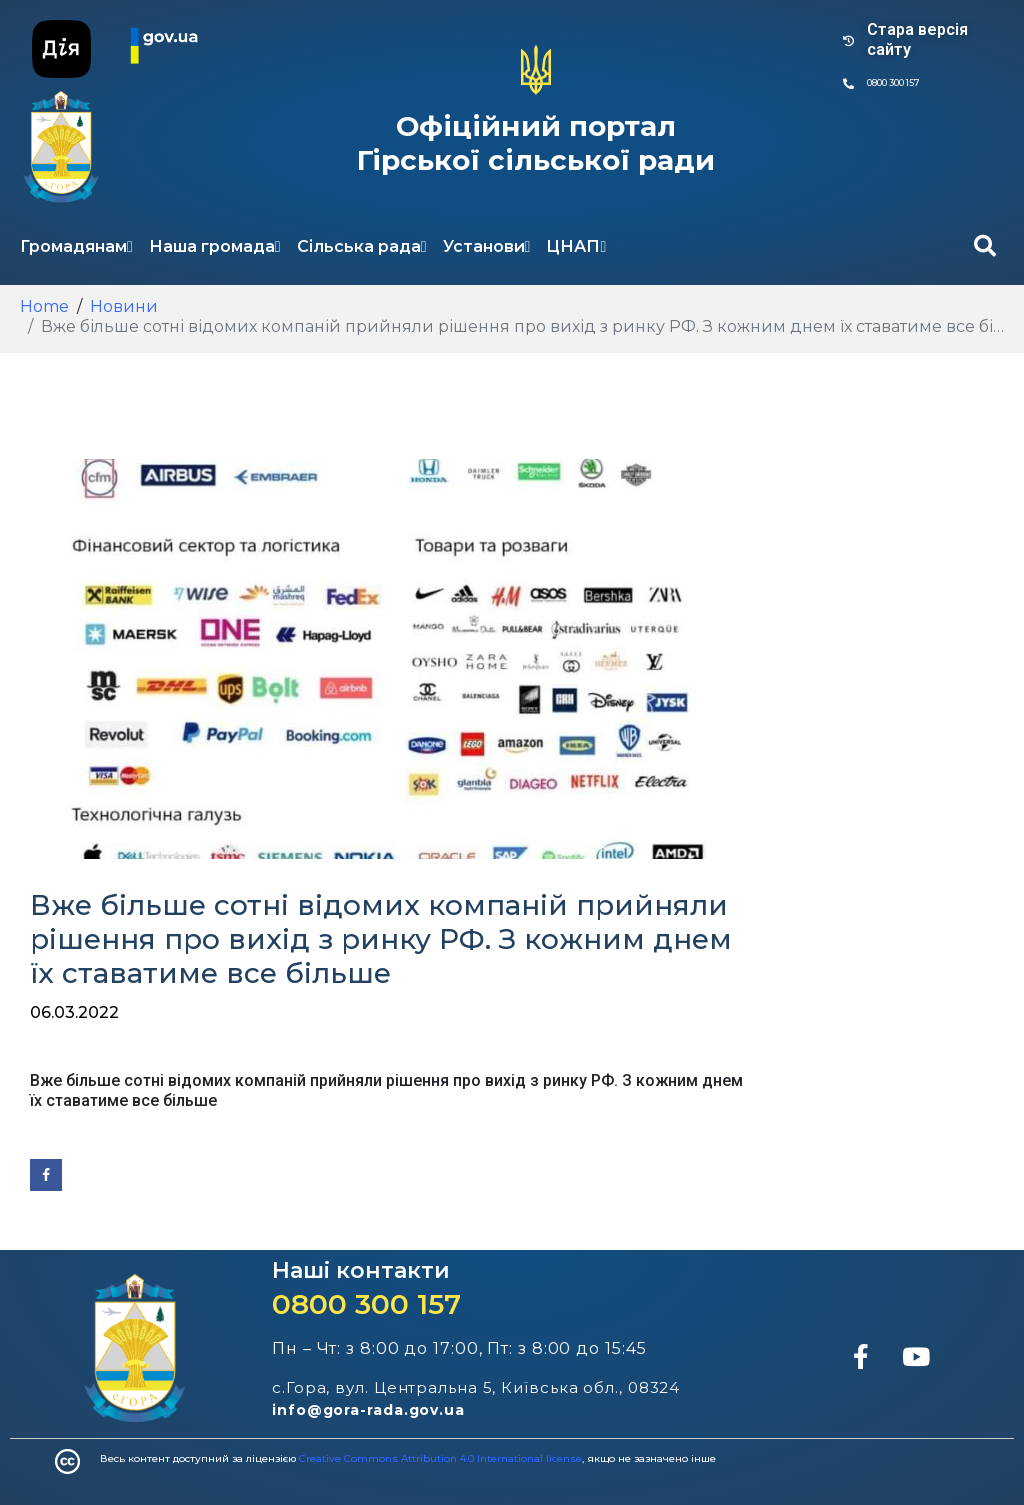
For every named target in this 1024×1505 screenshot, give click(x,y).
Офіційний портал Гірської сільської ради (536, 143)
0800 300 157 (366, 1304)
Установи (487, 246)
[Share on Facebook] (46, 1175)
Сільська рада (362, 246)
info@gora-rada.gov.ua (368, 1410)
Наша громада (215, 246)
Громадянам (76, 246)
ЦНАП (576, 246)
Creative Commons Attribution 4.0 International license (440, 1458)
